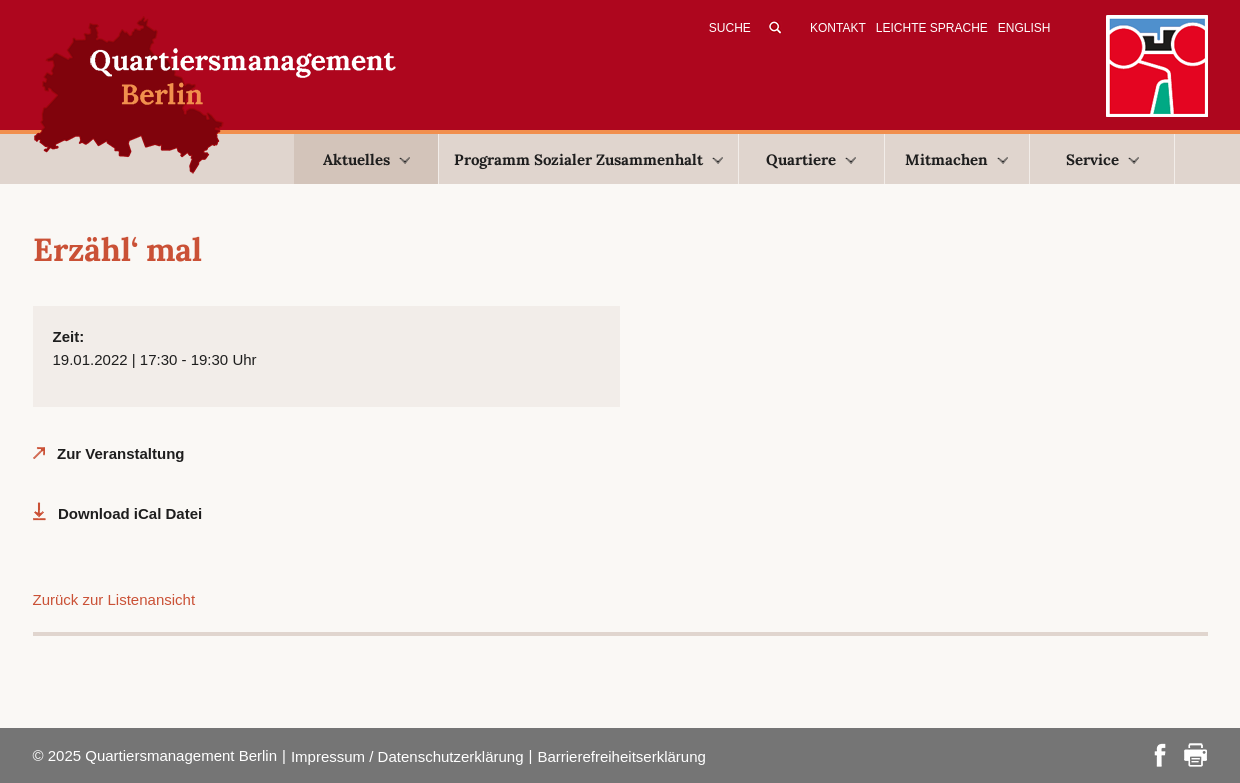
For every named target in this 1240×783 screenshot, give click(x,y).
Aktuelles (366, 159)
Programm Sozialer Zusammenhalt (588, 159)
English (1024, 28)
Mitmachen (956, 159)
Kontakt (838, 28)
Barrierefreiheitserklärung (621, 756)
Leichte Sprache (932, 28)
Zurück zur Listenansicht (114, 599)
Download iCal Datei (130, 513)
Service (1102, 159)
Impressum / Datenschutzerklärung (407, 756)
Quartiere (811, 159)
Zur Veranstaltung (121, 453)
